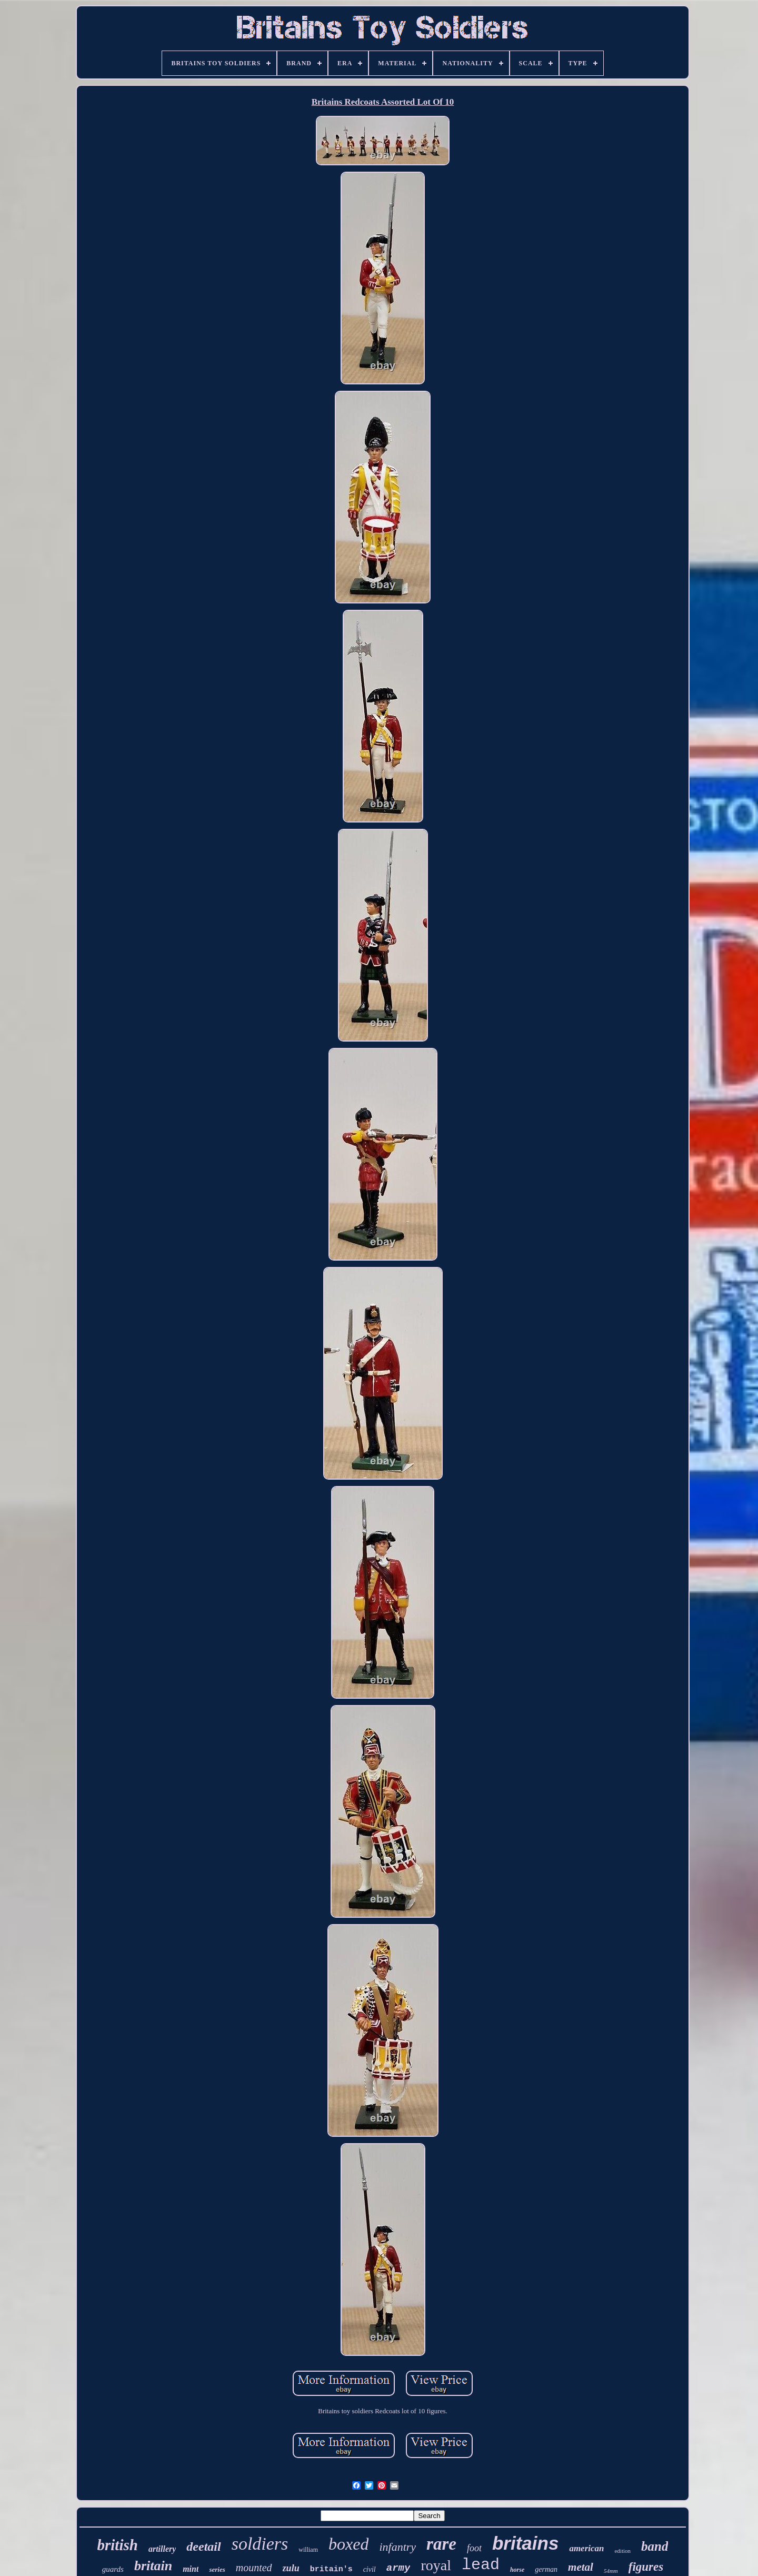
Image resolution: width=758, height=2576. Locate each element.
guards (113, 2569)
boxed (348, 2543)
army (398, 2568)
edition (622, 2551)
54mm (611, 2571)
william (308, 2549)
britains (525, 2543)
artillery (162, 2548)
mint (190, 2568)
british (117, 2545)
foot (474, 2548)
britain (153, 2565)
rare (441, 2543)
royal (436, 2565)
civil (369, 2569)
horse (517, 2569)
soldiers (260, 2543)
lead (481, 2565)
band (654, 2546)
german (546, 2569)
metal (580, 2567)
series (217, 2569)
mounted (254, 2567)
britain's (331, 2569)
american (586, 2548)
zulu (291, 2568)
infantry (397, 2546)
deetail (203, 2546)
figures (646, 2566)
